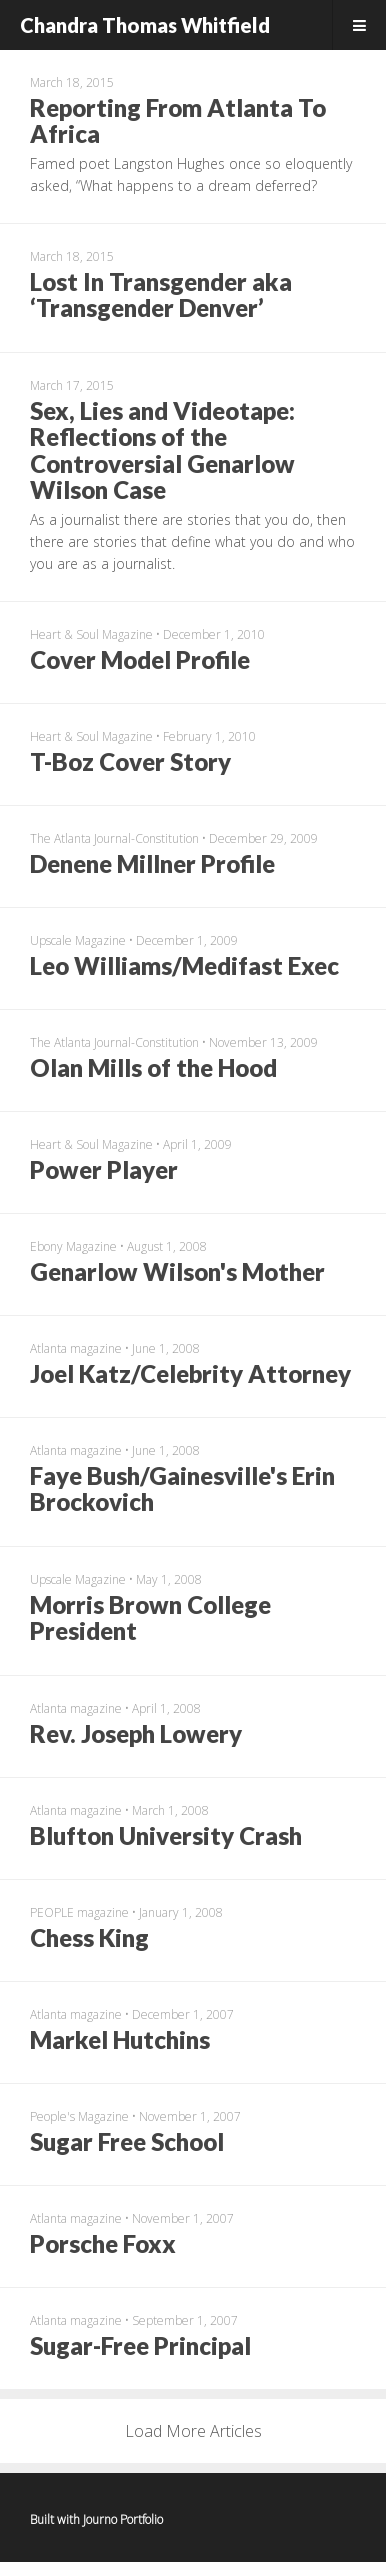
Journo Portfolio (123, 2519)
